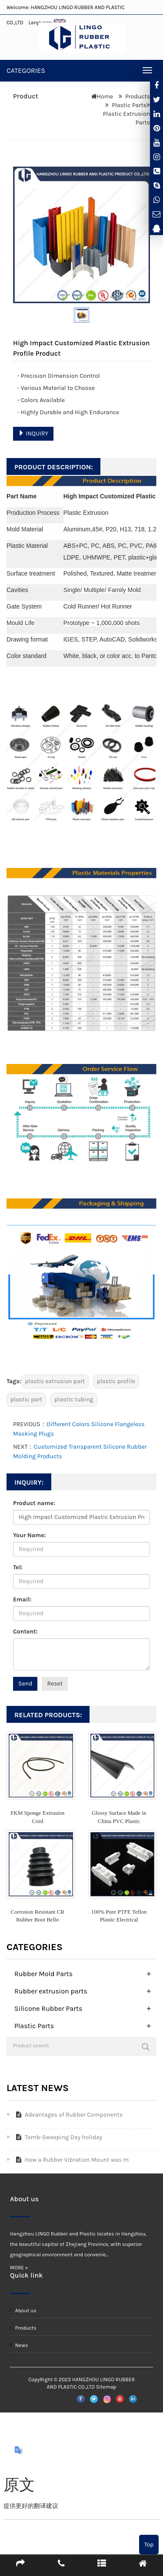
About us (23, 2311)
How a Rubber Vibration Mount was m (71, 2160)
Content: (25, 1631)
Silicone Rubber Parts (48, 2008)
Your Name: (29, 1535)
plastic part (26, 1399)
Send (25, 1683)
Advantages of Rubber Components (68, 2114)
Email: (22, 1599)
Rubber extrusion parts (50, 1991)
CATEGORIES (26, 70)
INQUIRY (33, 433)
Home (105, 96)
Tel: (18, 1567)
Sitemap (106, 2387)
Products (137, 96)
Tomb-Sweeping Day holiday (57, 2137)
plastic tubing (73, 1399)
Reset (55, 1683)
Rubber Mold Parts (43, 1974)
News (19, 2345)
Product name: (34, 1503)
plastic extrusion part (55, 1381)
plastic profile (116, 1381)
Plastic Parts (129, 105)
